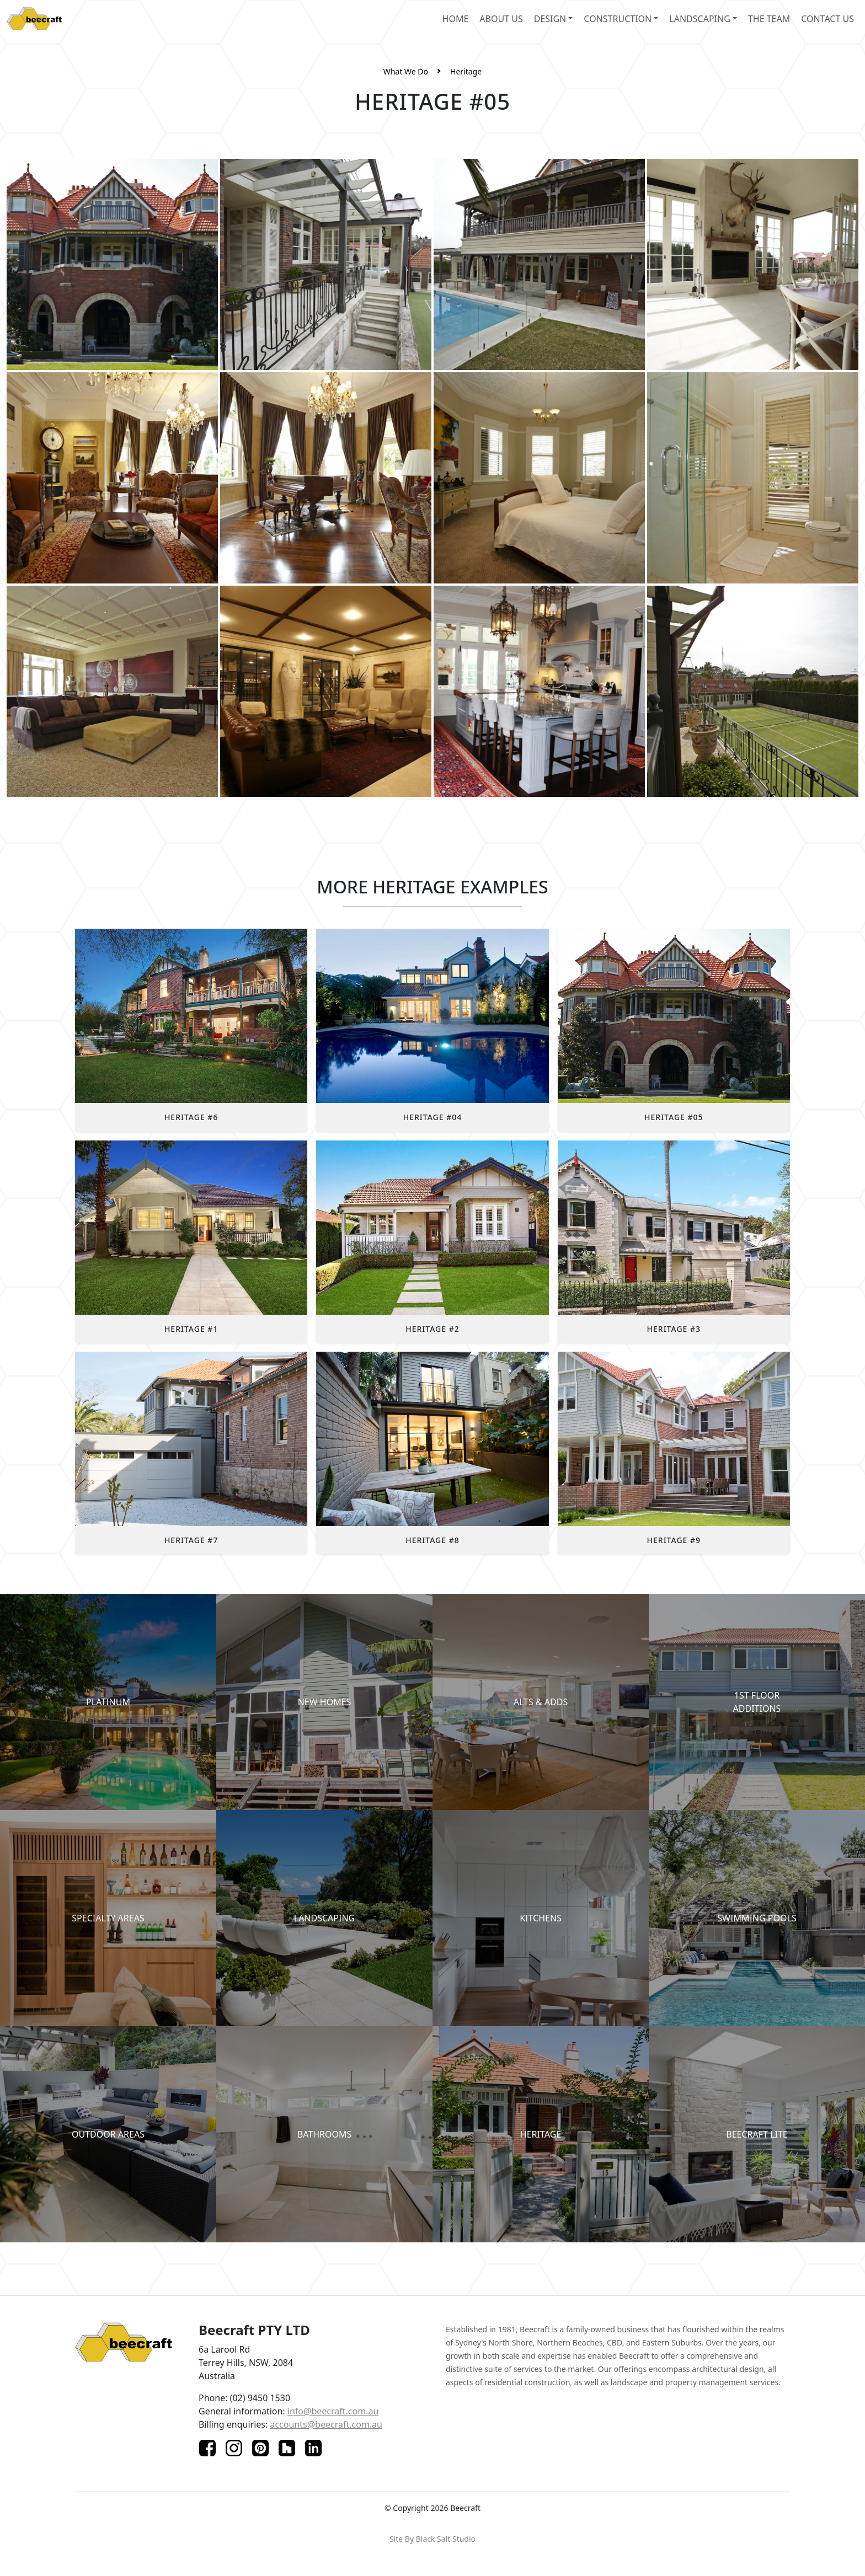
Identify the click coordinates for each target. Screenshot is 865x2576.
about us (500, 19)
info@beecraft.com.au (332, 2411)
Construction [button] (618, 19)
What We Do (405, 71)
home (455, 19)
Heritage (466, 71)
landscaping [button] (699, 19)
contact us (827, 19)
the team (769, 19)
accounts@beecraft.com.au (326, 2424)
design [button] (550, 19)
